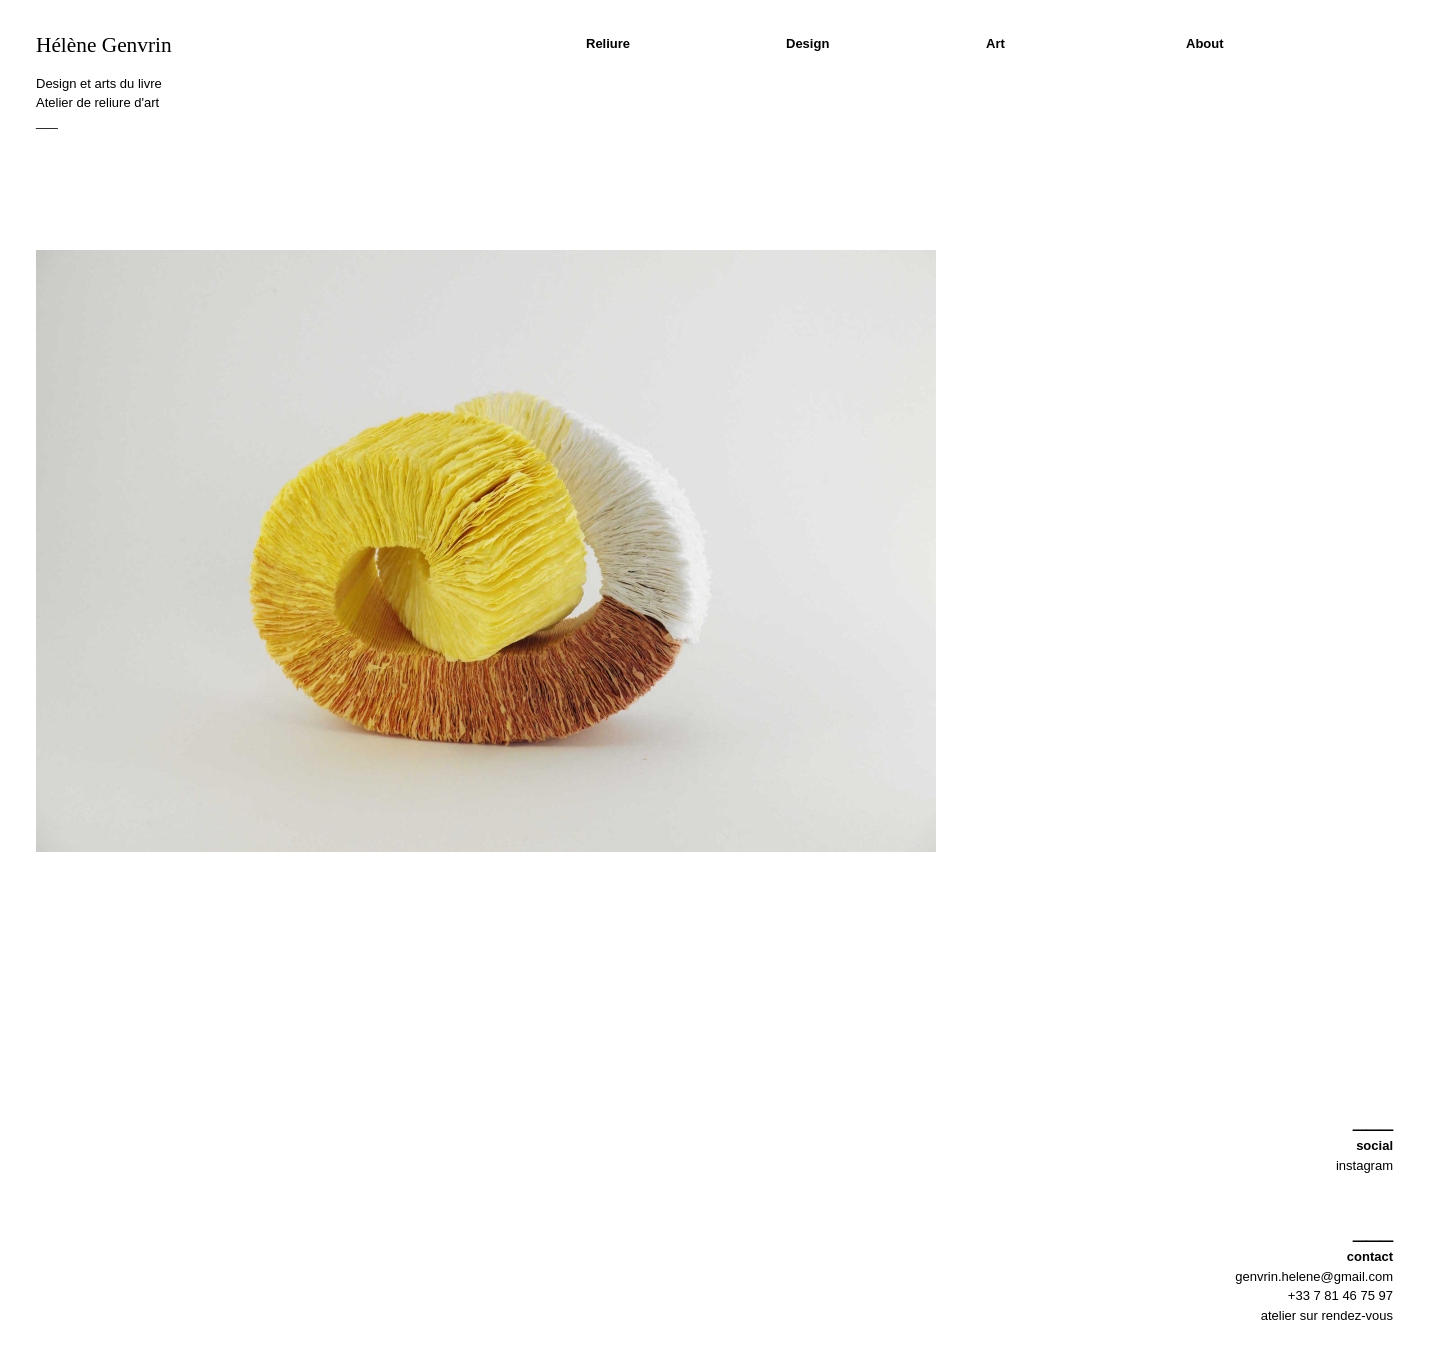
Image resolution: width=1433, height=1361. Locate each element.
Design (807, 43)
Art (995, 43)
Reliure (608, 43)
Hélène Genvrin (104, 45)
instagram (1364, 1165)
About (1205, 43)
